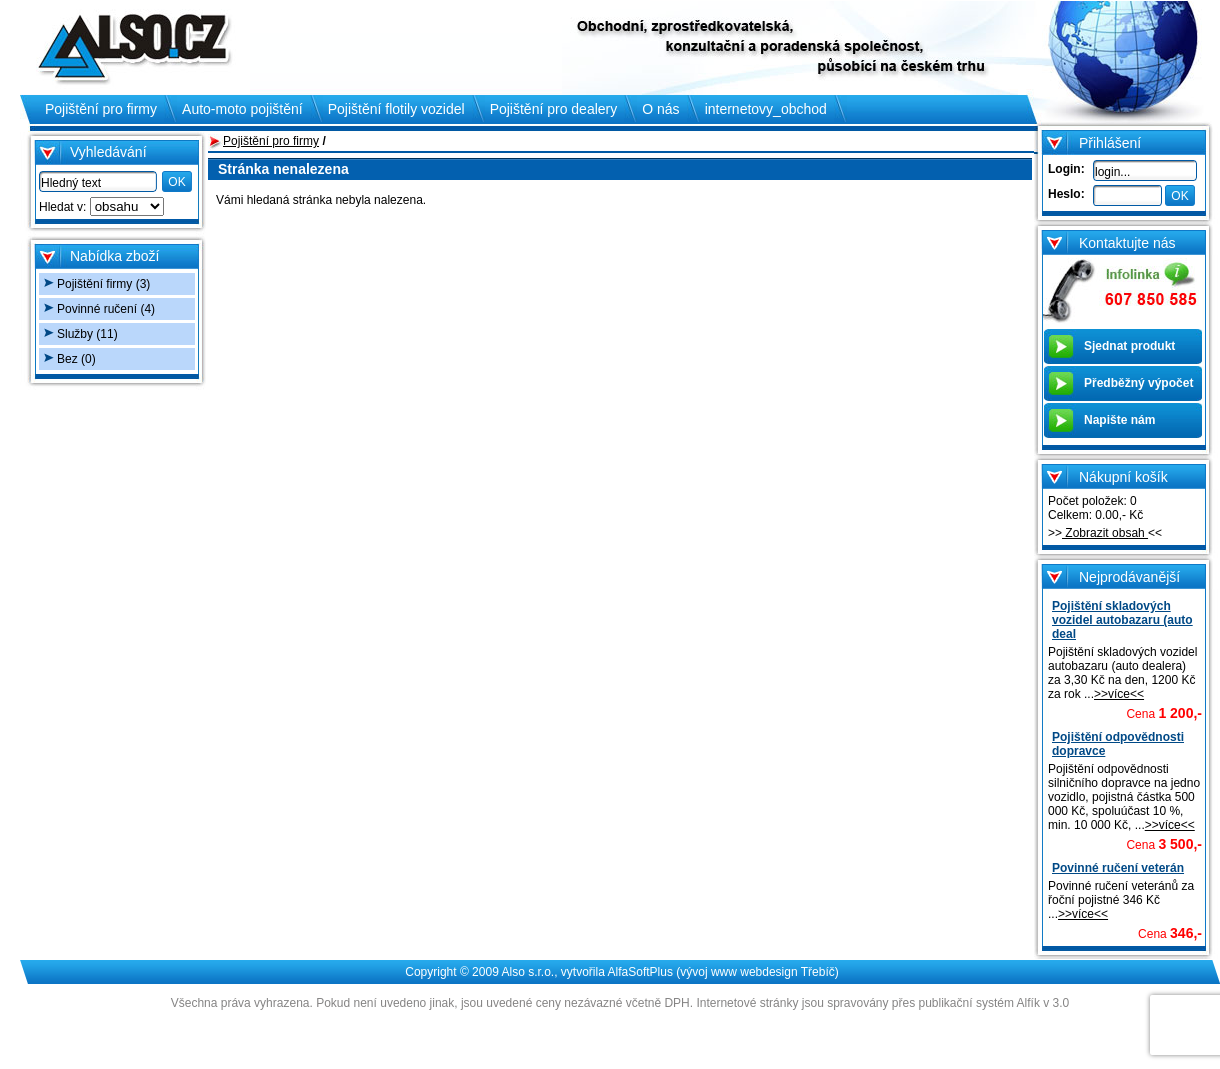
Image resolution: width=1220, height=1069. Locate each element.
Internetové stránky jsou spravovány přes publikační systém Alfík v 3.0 (882, 1003)
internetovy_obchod (766, 109)
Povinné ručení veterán (1118, 868)
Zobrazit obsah (1105, 533)
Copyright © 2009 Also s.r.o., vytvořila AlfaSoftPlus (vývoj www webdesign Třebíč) (621, 972)
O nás (660, 109)
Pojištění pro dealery (554, 109)
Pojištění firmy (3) (103, 284)
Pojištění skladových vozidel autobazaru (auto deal (1122, 620)
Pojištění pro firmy (271, 141)
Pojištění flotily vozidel (396, 109)
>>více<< (1119, 694)
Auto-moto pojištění (242, 109)
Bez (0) (76, 359)
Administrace (619, 1027)
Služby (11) (87, 334)
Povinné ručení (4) (106, 309)
